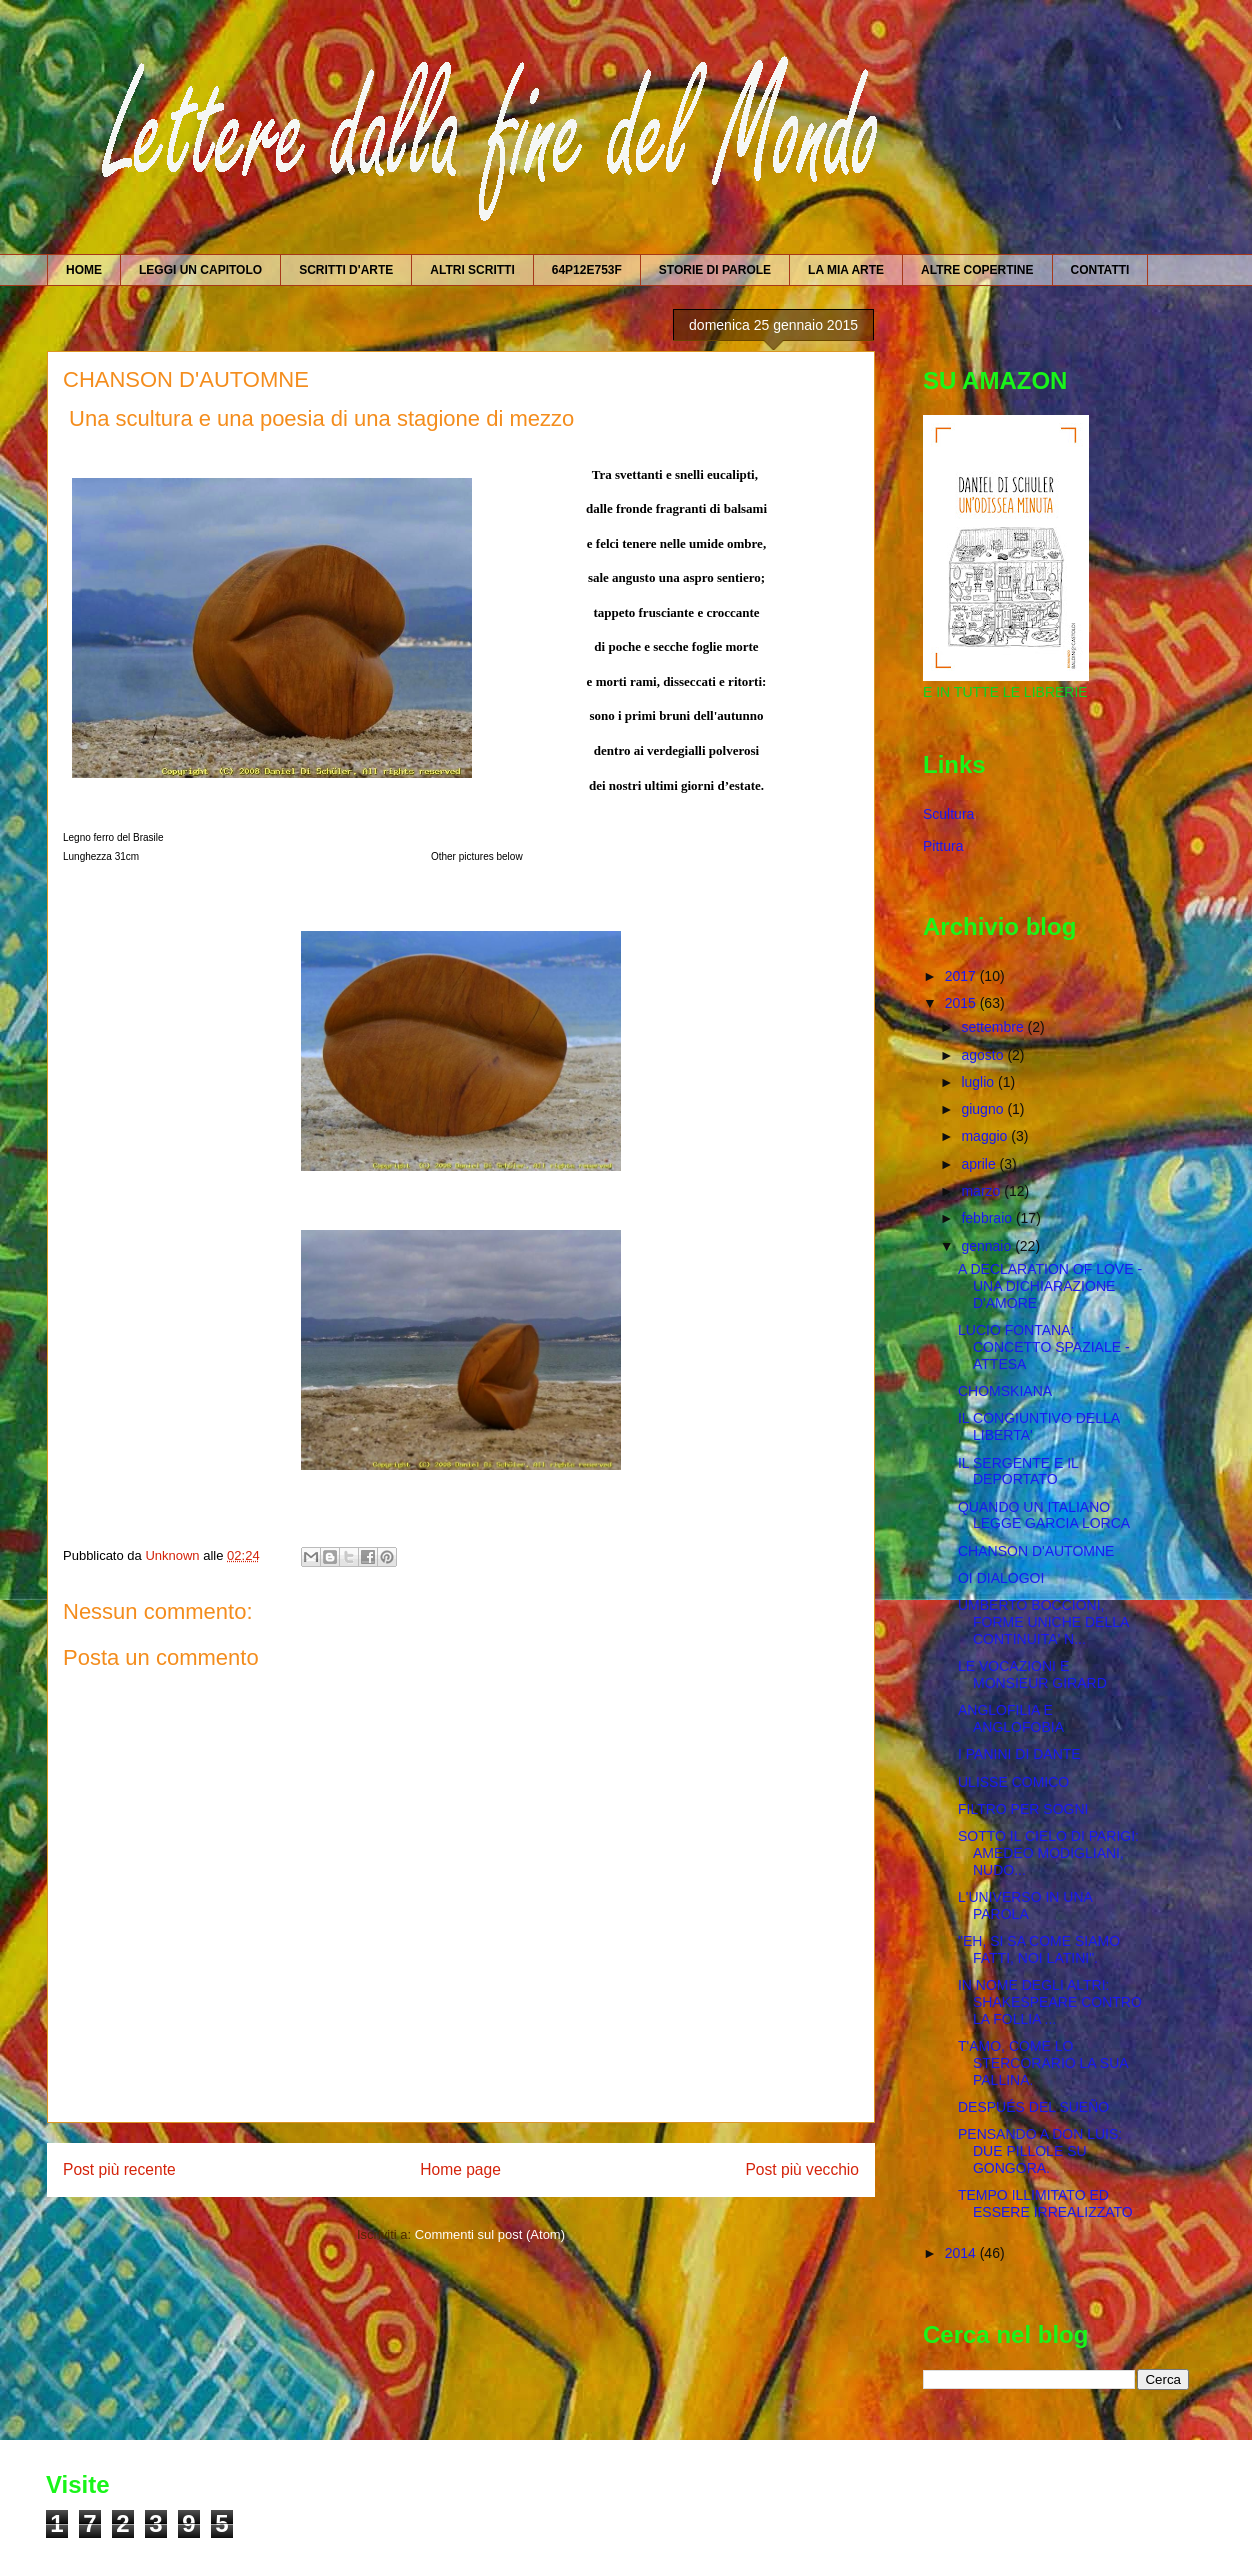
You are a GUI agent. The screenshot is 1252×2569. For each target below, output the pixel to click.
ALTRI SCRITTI (472, 270)
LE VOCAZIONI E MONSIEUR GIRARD (1032, 1674)
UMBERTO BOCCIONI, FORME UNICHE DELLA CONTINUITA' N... (1043, 1622)
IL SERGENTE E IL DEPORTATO (1018, 1471)
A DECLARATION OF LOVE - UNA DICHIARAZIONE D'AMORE (1050, 1286)
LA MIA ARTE (846, 270)
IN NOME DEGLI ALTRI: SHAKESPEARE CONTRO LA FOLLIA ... (1050, 2002)
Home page (460, 2169)
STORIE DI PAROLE (715, 270)
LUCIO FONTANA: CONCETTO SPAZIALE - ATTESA (1044, 1347)
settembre (994, 1027)
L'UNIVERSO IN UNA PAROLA (1025, 1905)
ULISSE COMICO (1013, 1782)
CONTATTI (1100, 270)
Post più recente (119, 2169)
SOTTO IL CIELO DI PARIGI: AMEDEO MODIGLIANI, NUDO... (1048, 1853)
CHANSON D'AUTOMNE (1036, 1551)
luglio (979, 1082)
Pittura (943, 846)
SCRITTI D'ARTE (346, 270)
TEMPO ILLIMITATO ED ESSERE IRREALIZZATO (1045, 2203)
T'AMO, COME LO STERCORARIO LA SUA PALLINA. (1043, 2063)
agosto (984, 1055)
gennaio (988, 1246)
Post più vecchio (802, 2169)
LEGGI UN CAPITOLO (200, 270)
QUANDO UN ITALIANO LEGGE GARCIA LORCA (1044, 1515)
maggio (986, 1136)
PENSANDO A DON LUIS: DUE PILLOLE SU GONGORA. (1040, 2151)
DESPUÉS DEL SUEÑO (1033, 2107)
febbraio (988, 1218)
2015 (962, 1003)
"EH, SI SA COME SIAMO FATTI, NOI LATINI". (1039, 1949)
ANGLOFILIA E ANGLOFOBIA (1011, 1718)
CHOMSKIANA (1005, 1391)
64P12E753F (587, 270)
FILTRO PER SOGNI (1023, 1809)
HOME (84, 270)
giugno (984, 1109)
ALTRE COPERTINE (977, 270)
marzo (982, 1191)
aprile (980, 1164)
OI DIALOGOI (1001, 1578)
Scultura (948, 814)
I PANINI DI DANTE (1019, 1754)
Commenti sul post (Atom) (490, 2234)
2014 (962, 2253)
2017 (962, 976)
